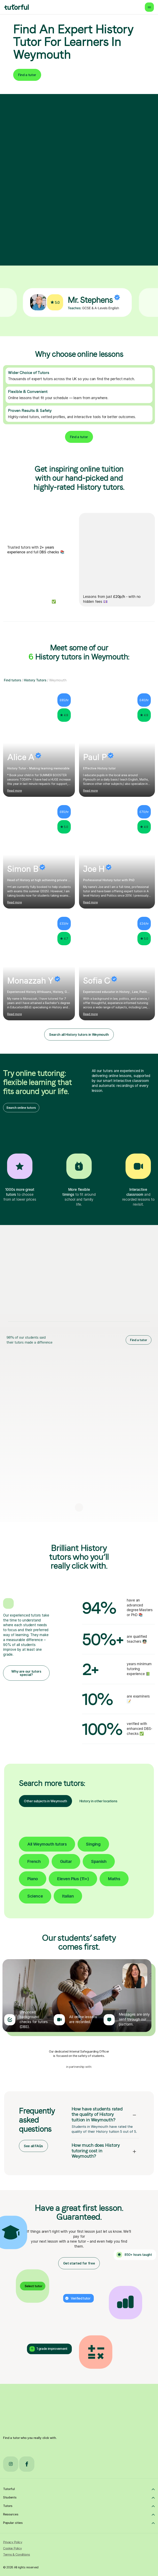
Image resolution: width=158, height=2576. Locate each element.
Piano (32, 1878)
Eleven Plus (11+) (73, 1878)
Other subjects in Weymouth (45, 1801)
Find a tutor (27, 75)
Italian (68, 1896)
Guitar (66, 1861)
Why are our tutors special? (26, 1673)
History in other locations (98, 1801)
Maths (114, 1878)
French (34, 1861)
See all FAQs (33, 2146)
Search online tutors (21, 1108)
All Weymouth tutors (47, 1844)
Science (35, 1896)
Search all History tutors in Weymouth (79, 1034)
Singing (93, 1844)
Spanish (98, 1861)
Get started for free (79, 2263)
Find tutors (12, 680)
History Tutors (35, 680)
